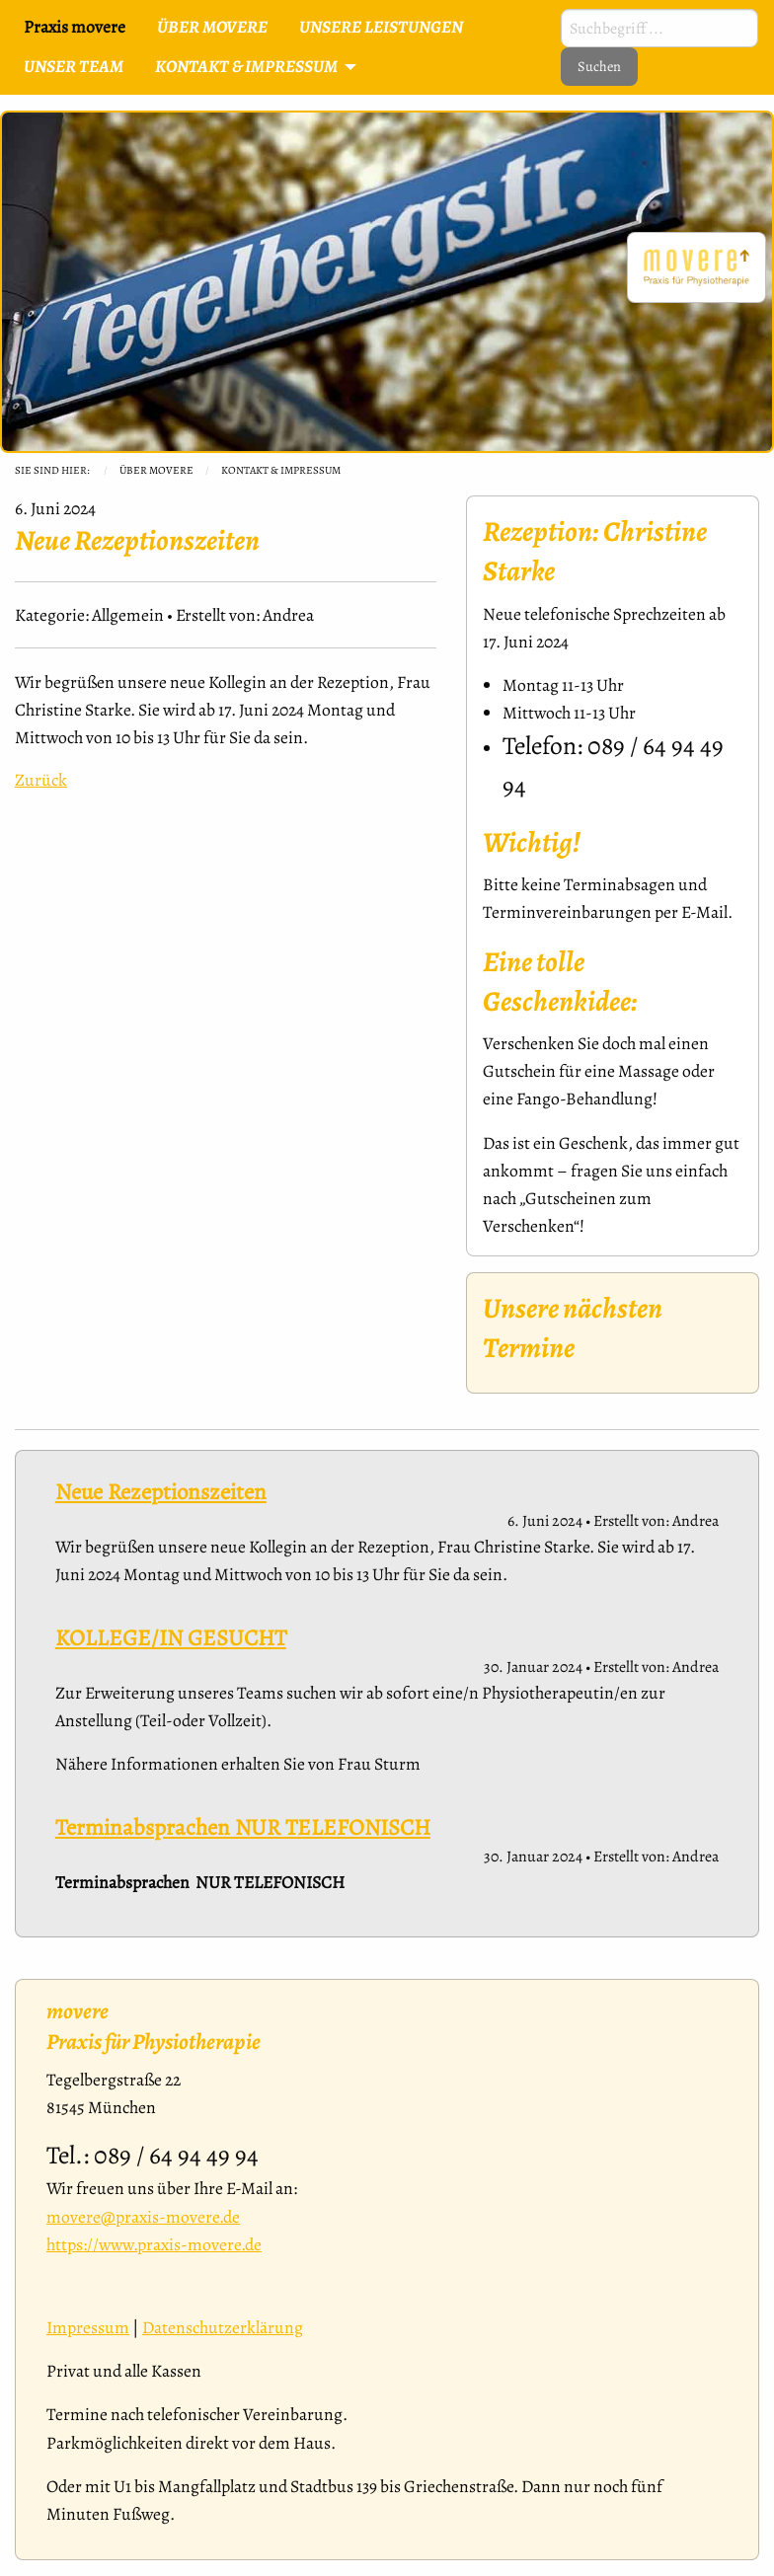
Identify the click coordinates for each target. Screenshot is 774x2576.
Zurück (41, 780)
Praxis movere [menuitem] (74, 26)
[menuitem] (212, 27)
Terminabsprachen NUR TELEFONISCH (242, 1827)
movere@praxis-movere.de (143, 2217)
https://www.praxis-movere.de (154, 2244)
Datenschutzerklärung (222, 2327)
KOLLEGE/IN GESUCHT (170, 1638)
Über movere (156, 470)
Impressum (87, 2327)
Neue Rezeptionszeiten (161, 1492)
